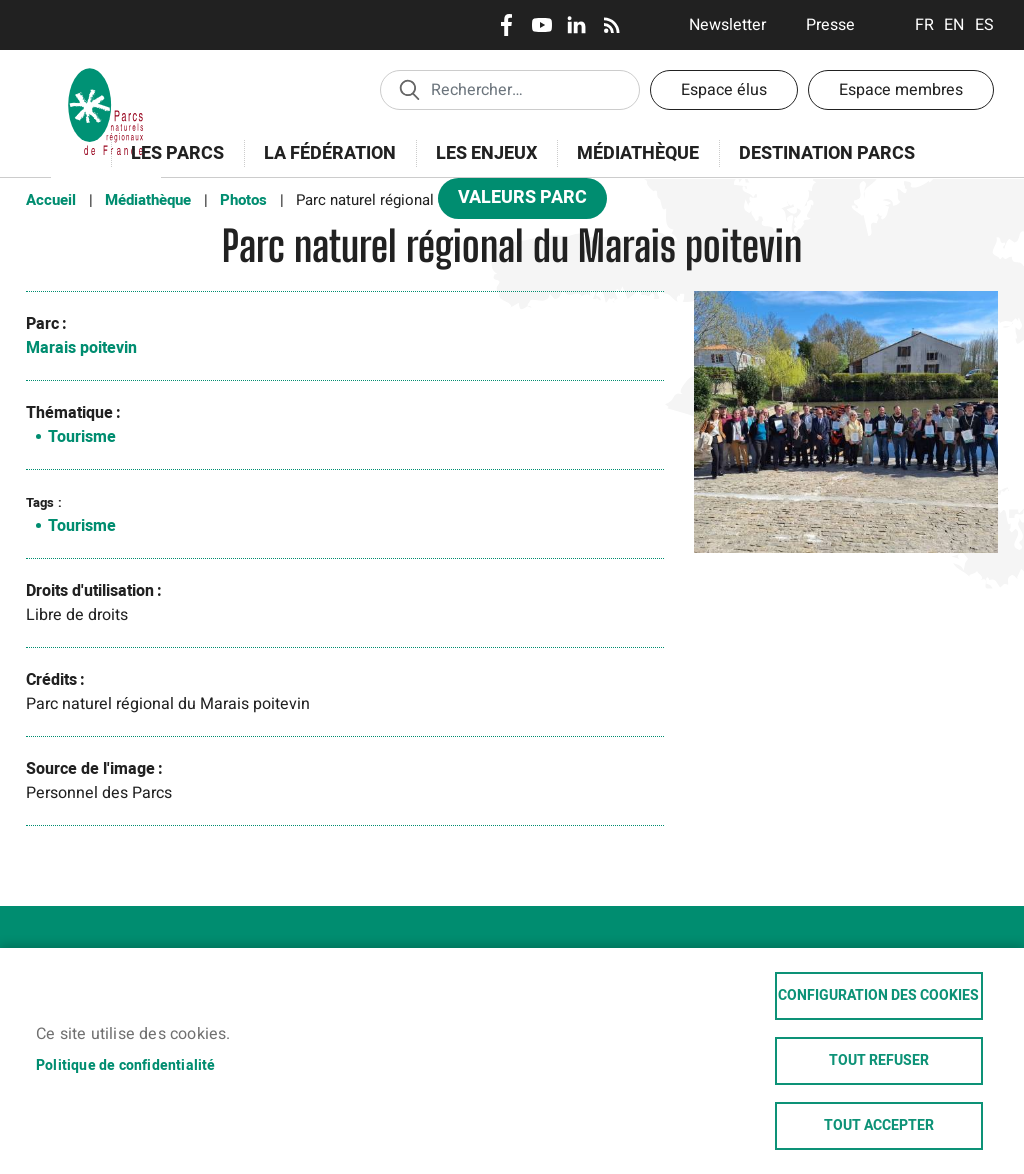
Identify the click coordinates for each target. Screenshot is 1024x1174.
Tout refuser (879, 1061)
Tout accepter (879, 1126)
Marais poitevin (81, 348)
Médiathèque (638, 153)
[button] (846, 429)
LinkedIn (576, 25)
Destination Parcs (827, 153)
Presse (830, 25)
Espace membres (901, 90)
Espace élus (724, 90)
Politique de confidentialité (126, 1065)
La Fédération (323, 164)
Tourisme (82, 437)
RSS (611, 25)
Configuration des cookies (878, 996)
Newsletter (727, 25)
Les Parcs (171, 164)
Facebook (506, 25)
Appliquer (409, 89)
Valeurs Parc (516, 201)
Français (924, 25)
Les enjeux (480, 164)
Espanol (984, 25)
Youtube (541, 25)
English (954, 25)
